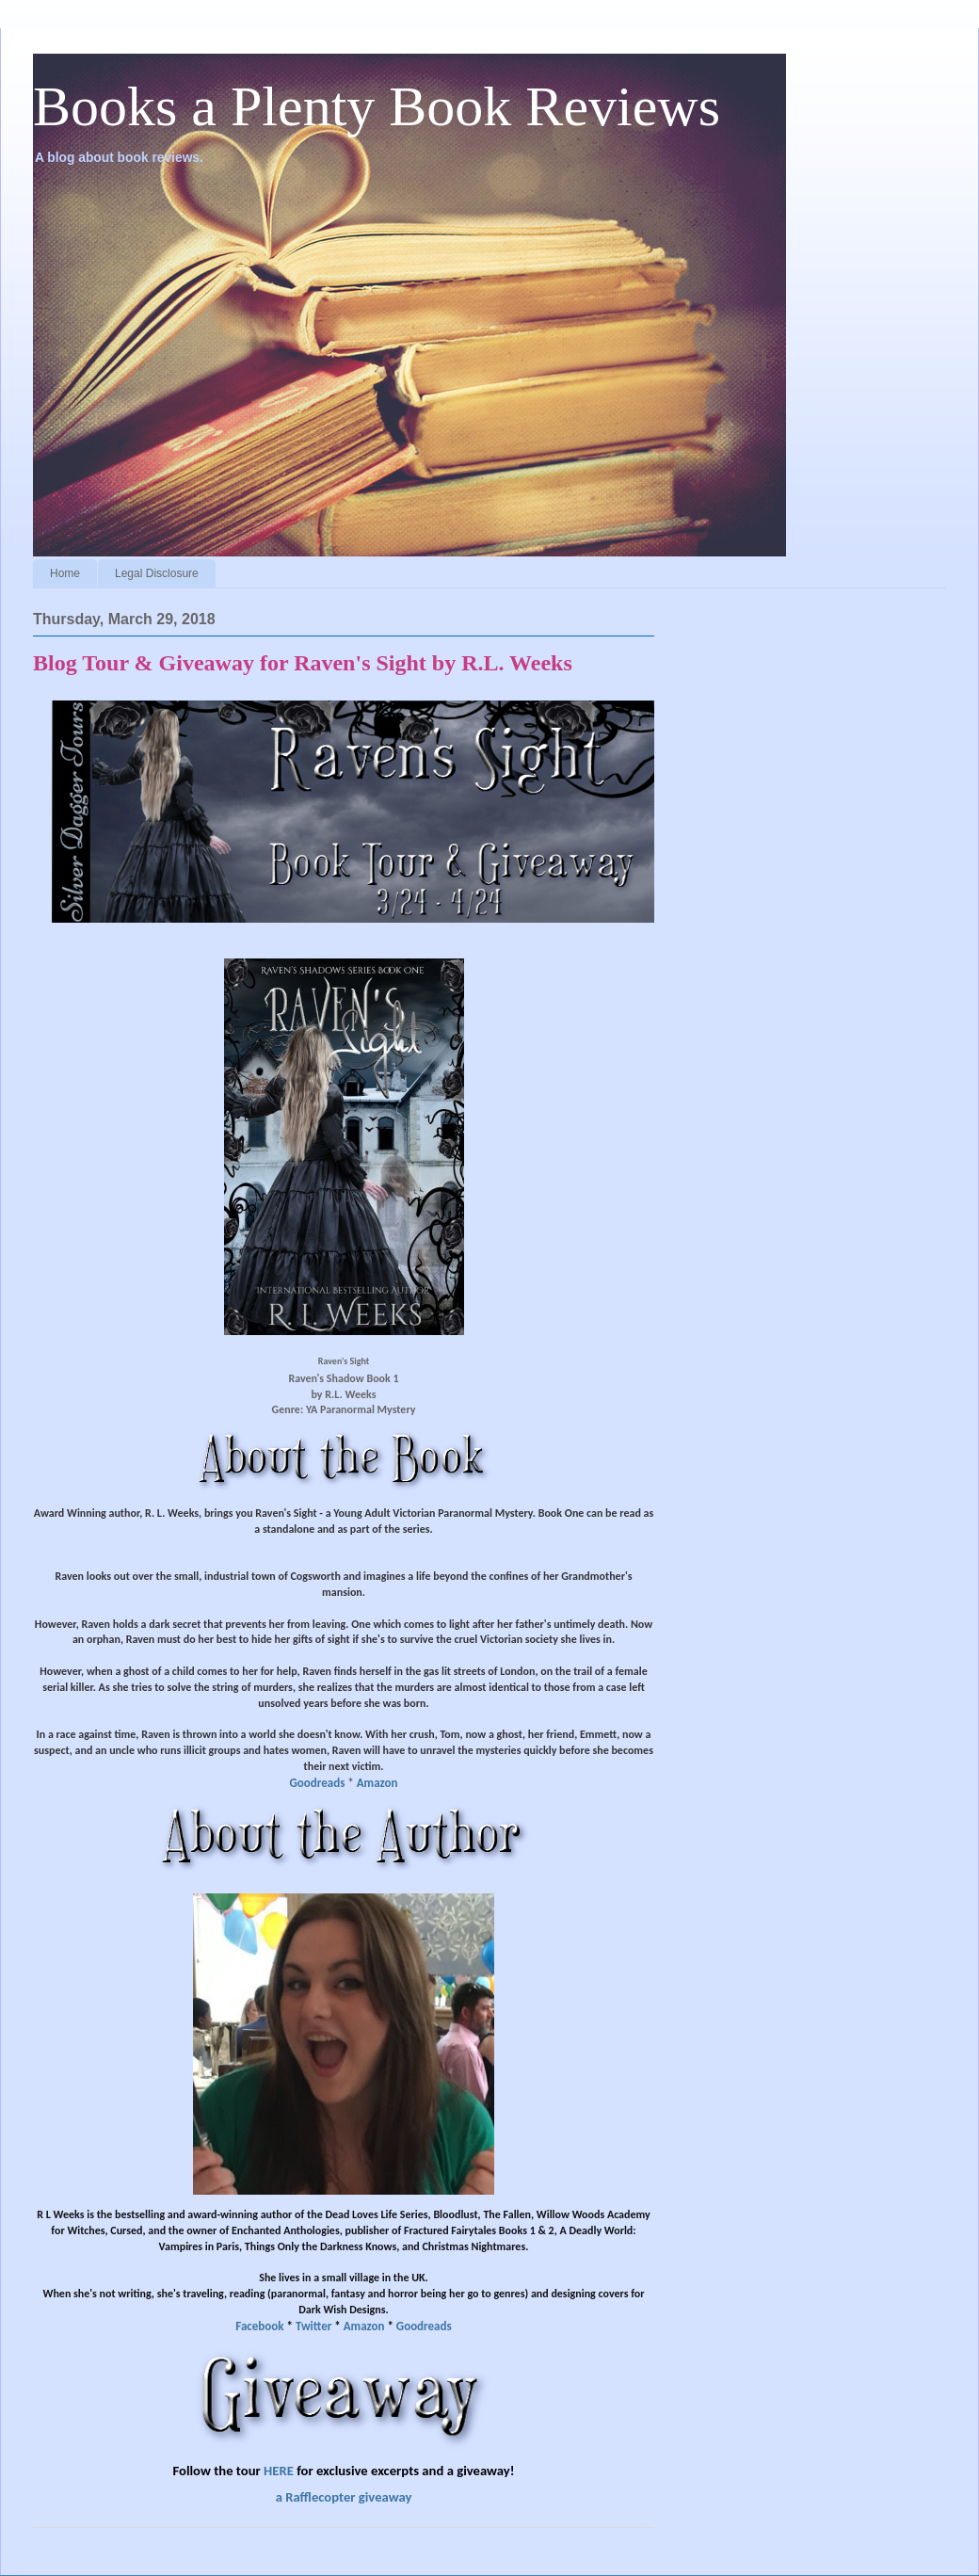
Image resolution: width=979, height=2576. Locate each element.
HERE (279, 2470)
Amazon (377, 1783)
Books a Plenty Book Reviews (376, 106)
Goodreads (317, 1783)
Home (65, 573)
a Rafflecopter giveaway (344, 2496)
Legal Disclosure (157, 573)
